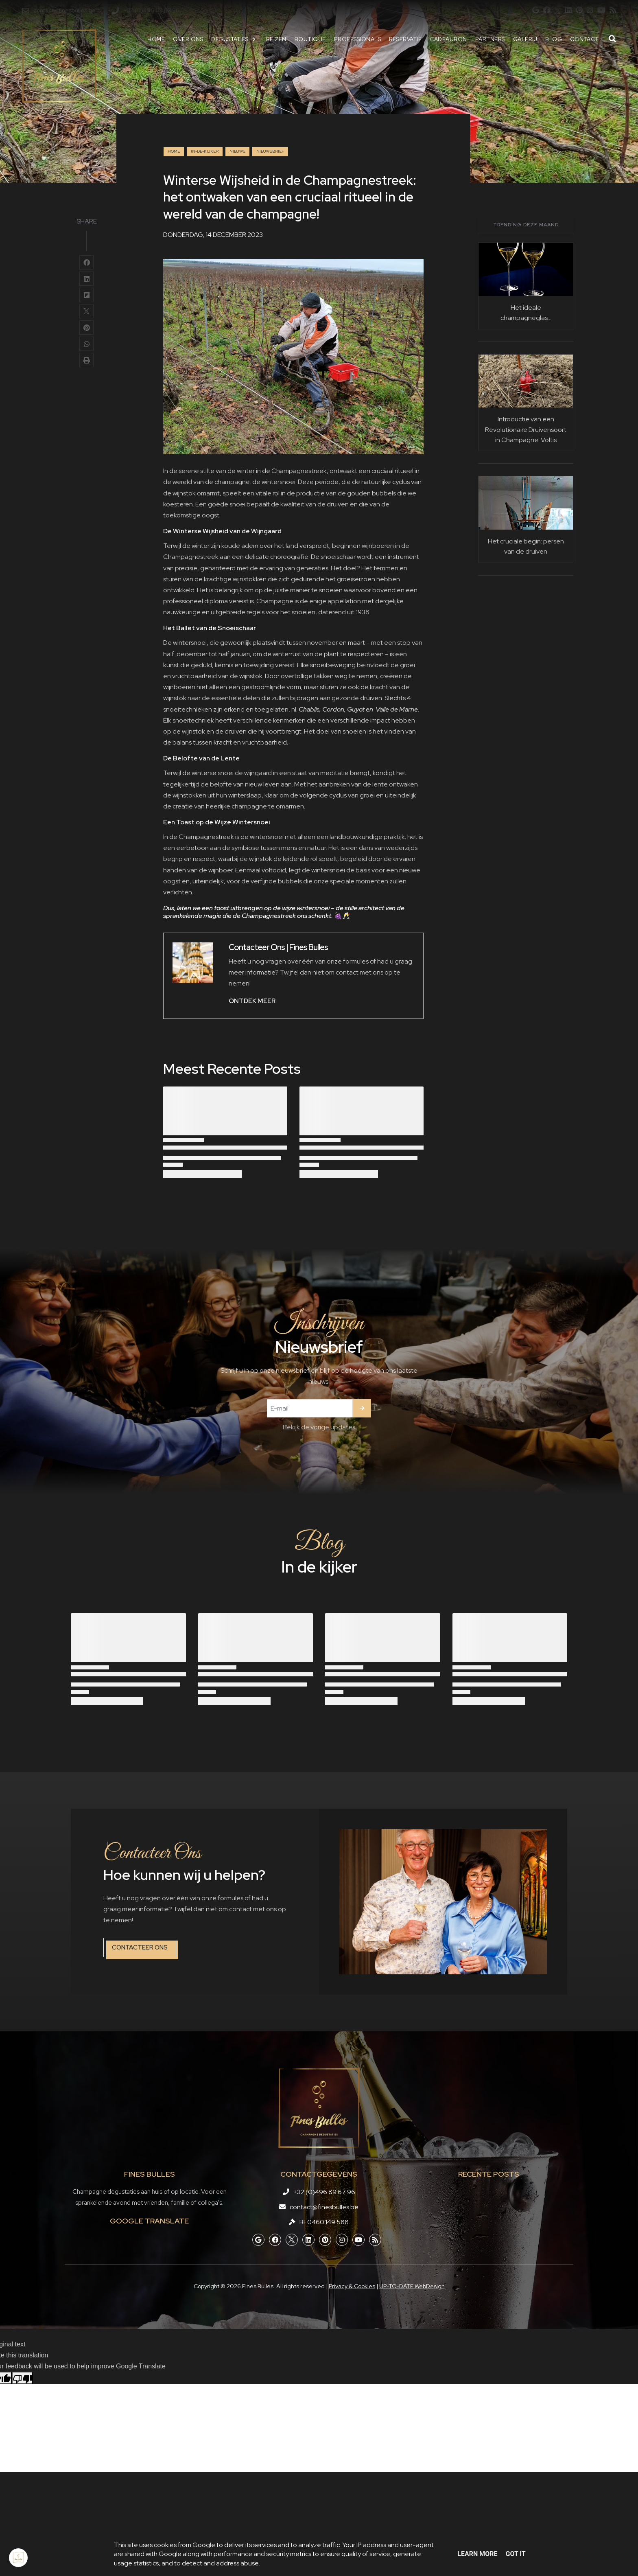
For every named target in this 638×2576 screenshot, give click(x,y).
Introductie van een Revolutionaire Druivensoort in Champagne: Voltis (525, 429)
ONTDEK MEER (252, 1001)
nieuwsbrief (270, 151)
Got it (515, 2554)
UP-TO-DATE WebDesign (412, 2286)
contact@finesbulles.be (324, 2207)
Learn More (477, 2554)
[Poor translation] (22, 2378)
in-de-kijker (204, 151)
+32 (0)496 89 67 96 (324, 2192)
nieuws (237, 151)
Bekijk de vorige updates (319, 1427)
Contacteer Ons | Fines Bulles (278, 947)
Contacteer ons (140, 1947)
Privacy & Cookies (352, 2286)
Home (174, 151)
